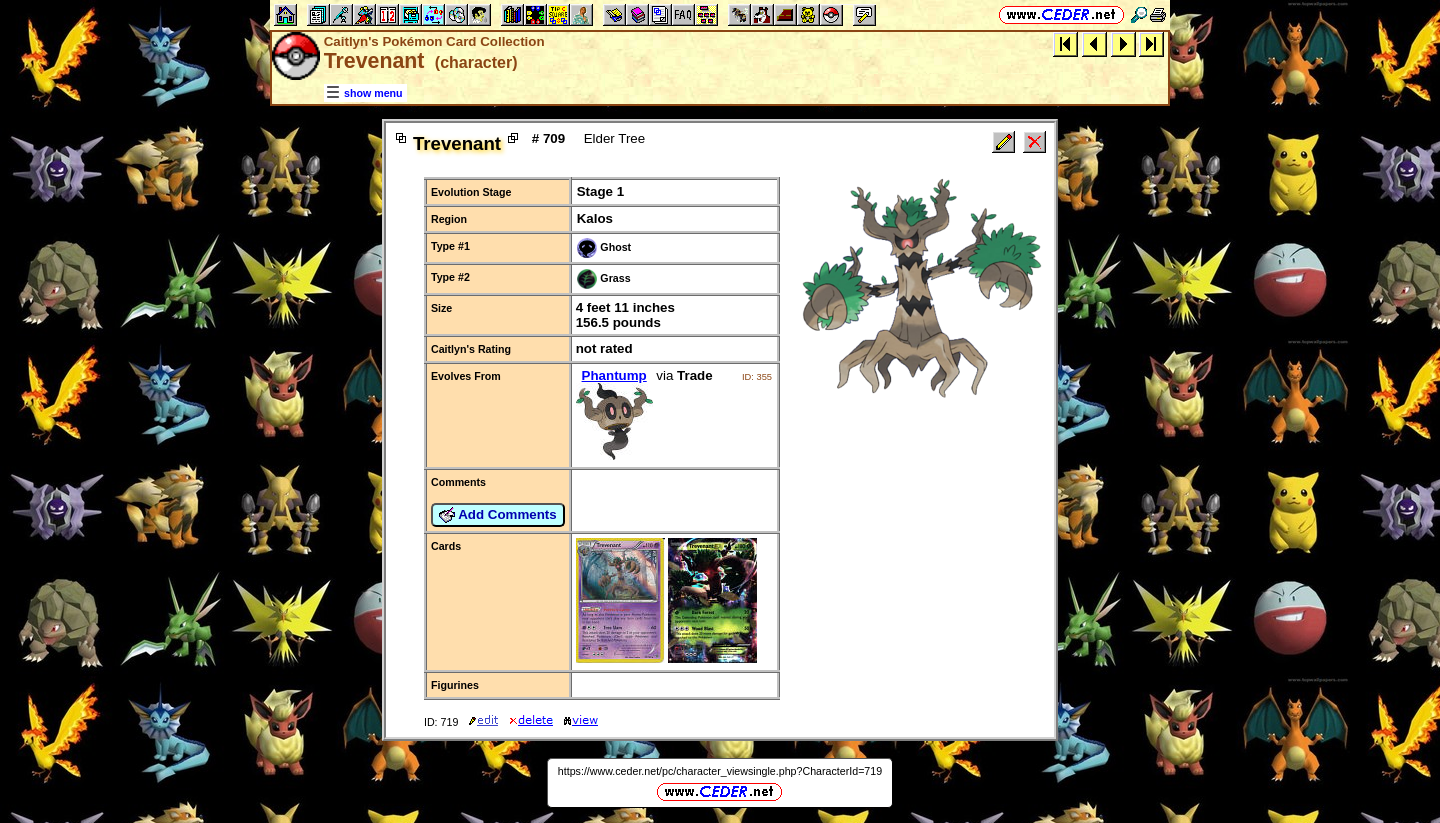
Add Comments (498, 515)
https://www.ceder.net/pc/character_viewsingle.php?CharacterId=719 (720, 771)
